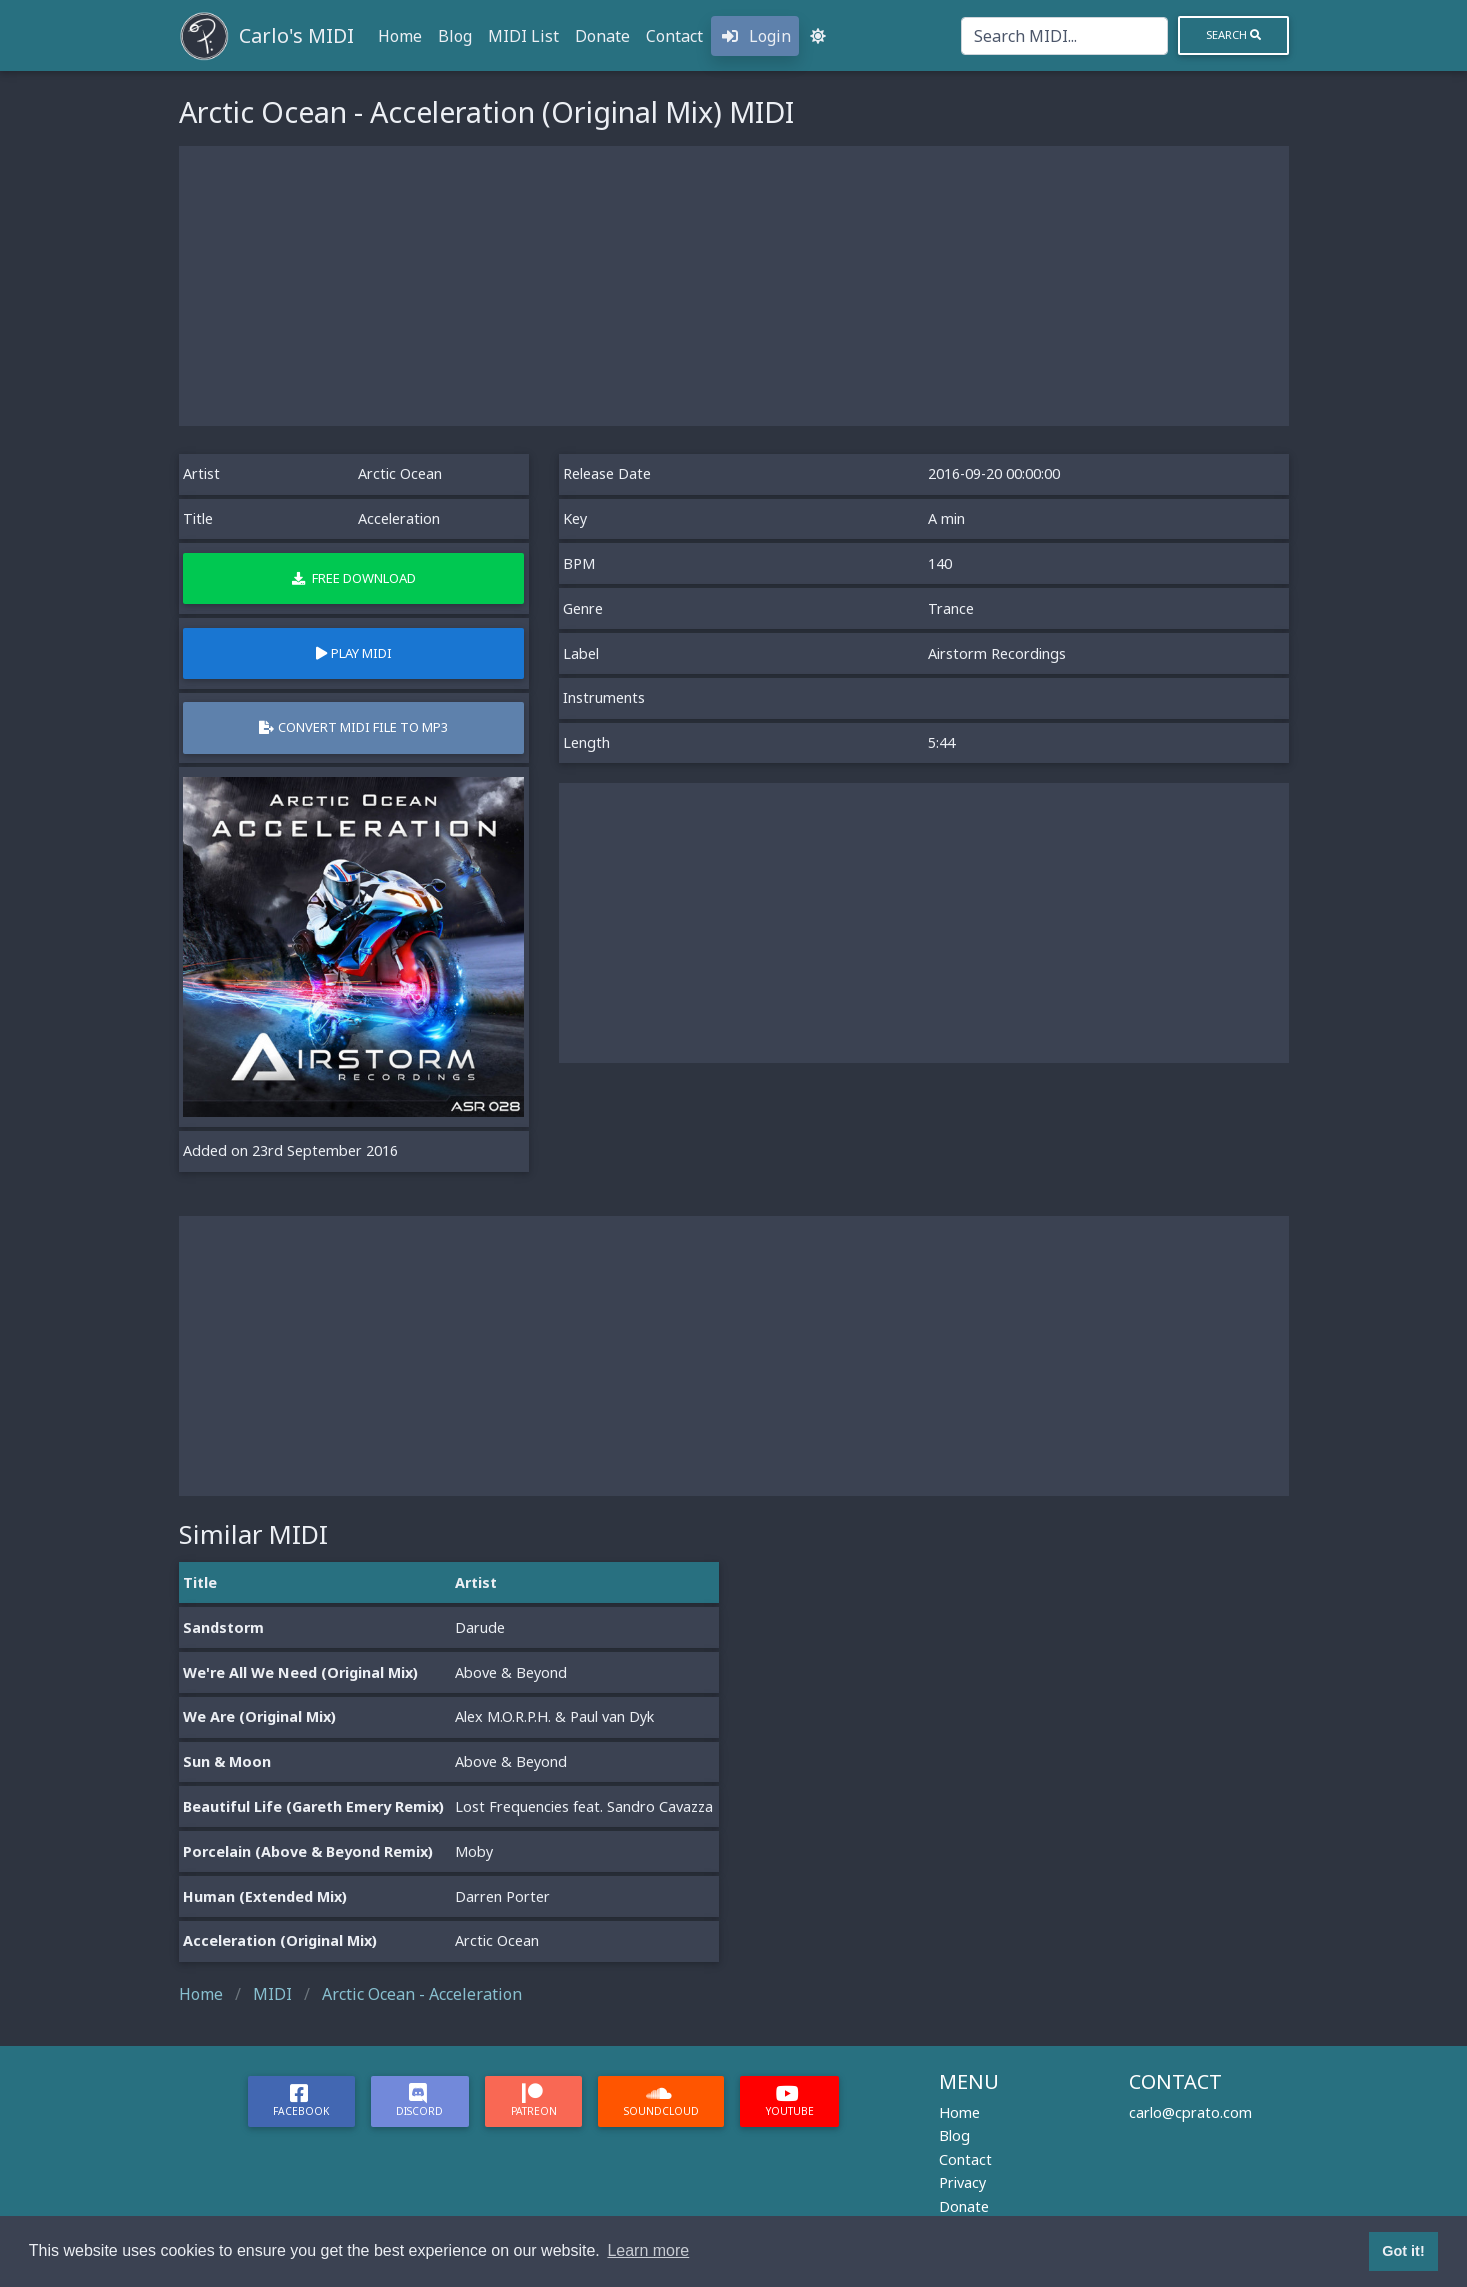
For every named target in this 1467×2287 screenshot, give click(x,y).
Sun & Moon (227, 1761)
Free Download (354, 578)
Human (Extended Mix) (265, 1896)
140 (940, 563)
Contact (674, 36)
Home (400, 36)
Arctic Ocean (400, 473)
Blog (455, 36)
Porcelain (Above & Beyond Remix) (308, 1851)
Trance (951, 608)
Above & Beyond (511, 1672)
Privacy (962, 2182)
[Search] (1064, 36)
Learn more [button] (648, 2250)
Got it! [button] (1403, 2251)
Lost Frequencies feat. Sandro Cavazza (584, 1806)
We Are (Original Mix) (259, 1716)
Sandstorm (223, 1627)
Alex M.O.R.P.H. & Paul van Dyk (554, 1716)
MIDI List (523, 36)
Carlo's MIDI (296, 35)
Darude (480, 1627)
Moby (474, 1851)
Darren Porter (502, 1896)
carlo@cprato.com (1190, 2112)
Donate (602, 36)
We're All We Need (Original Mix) (300, 1672)
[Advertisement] (734, 286)
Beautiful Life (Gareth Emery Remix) (313, 1806)
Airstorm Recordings (997, 653)
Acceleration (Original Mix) (280, 1940)
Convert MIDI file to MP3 (353, 727)
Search (1233, 34)
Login (755, 36)
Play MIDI (354, 653)
